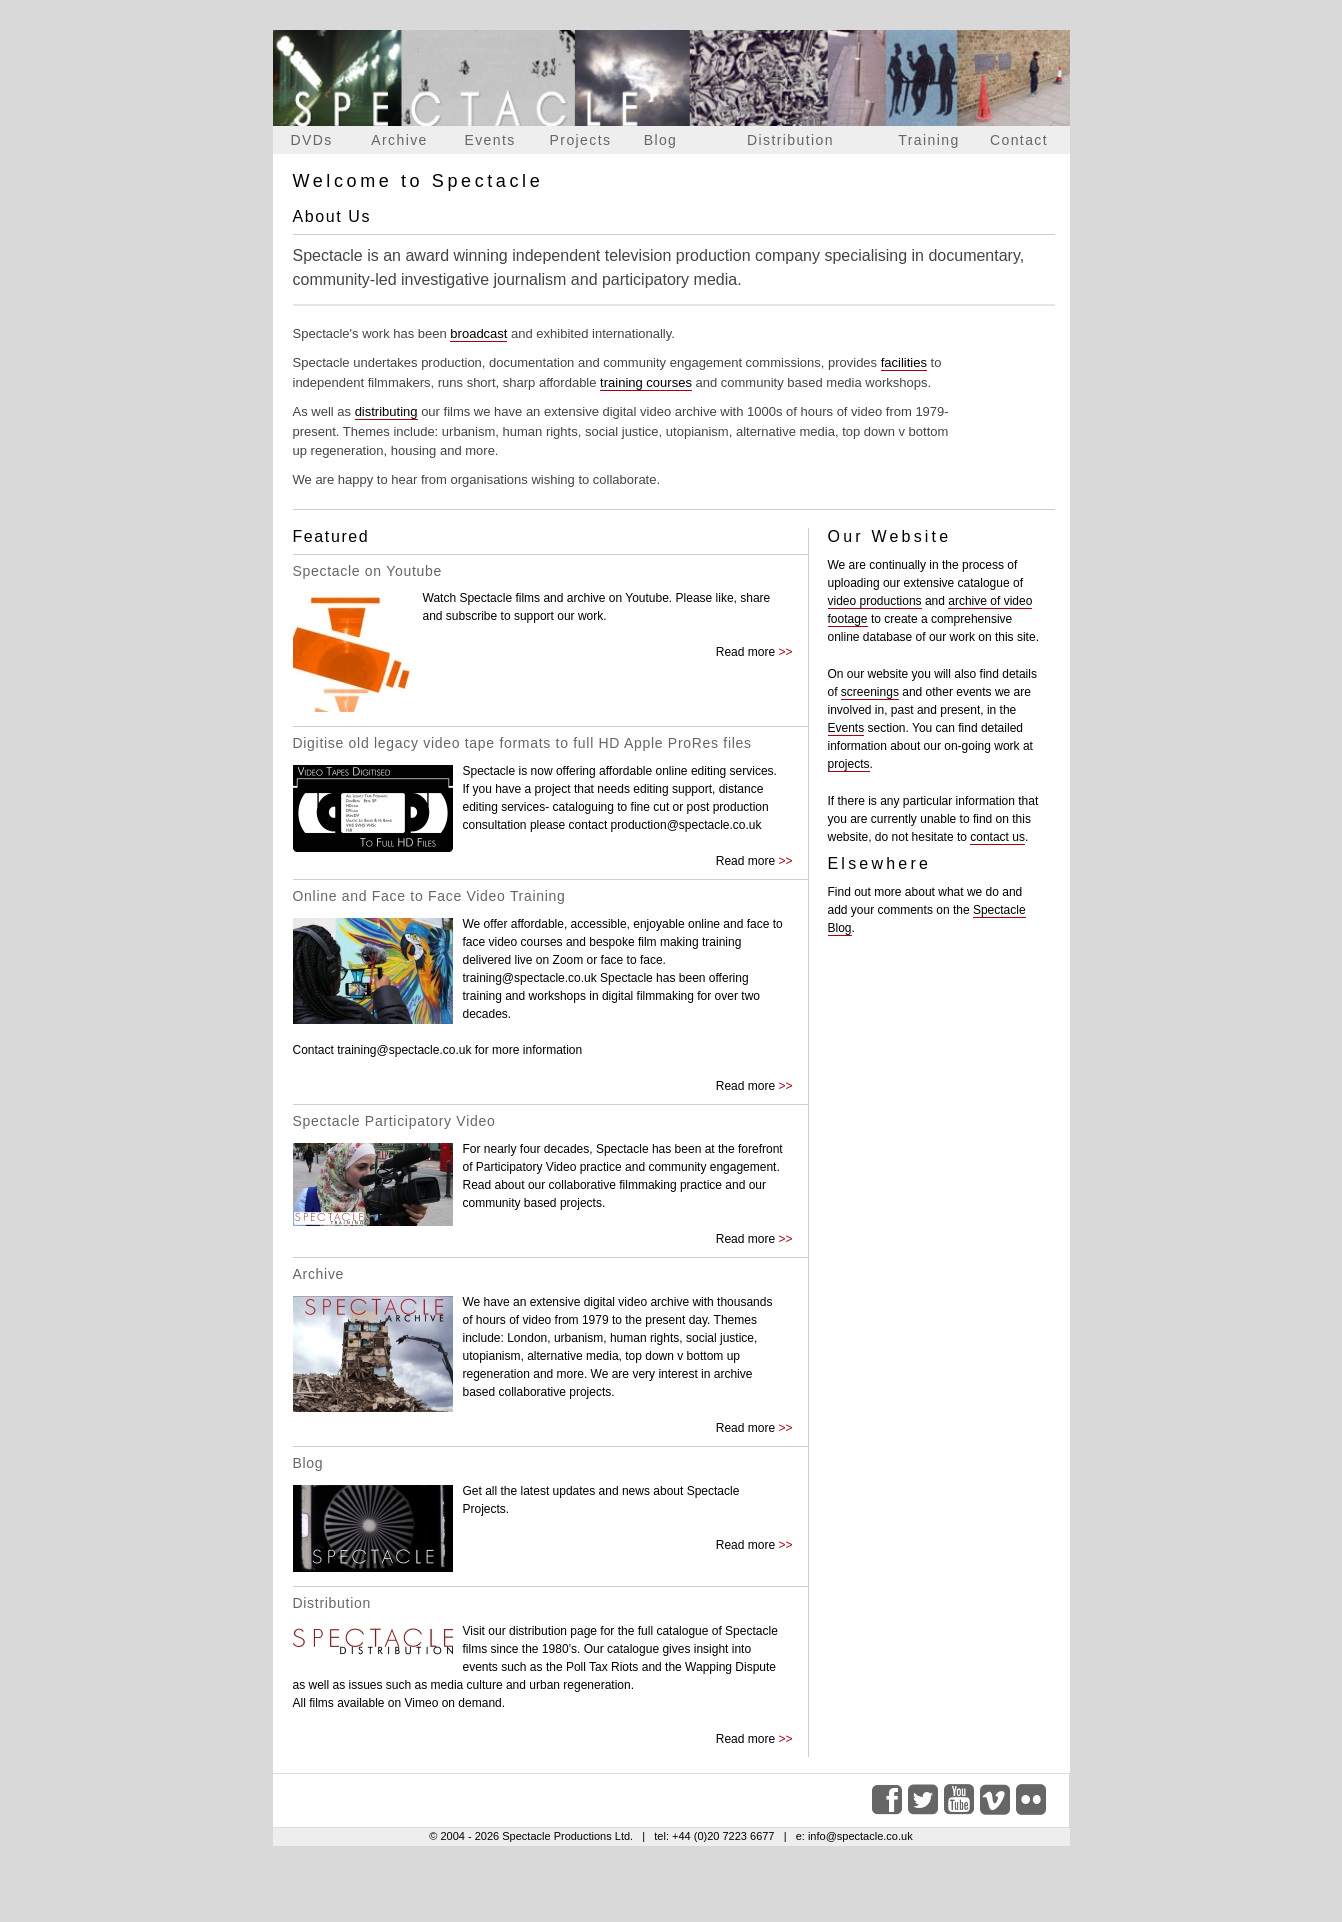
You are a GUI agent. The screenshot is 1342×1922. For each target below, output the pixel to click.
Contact (1019, 140)
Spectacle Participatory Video (394, 1121)
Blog (661, 140)
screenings (870, 692)
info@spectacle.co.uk (860, 1836)
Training (928, 140)
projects (849, 764)
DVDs (311, 140)
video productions (875, 601)
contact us (997, 837)
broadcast (478, 333)
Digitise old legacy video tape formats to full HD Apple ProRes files (522, 743)
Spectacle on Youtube (367, 571)
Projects (581, 140)
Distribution (790, 140)
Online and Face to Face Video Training (429, 896)
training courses (646, 382)
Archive (399, 140)
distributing (386, 411)
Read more (745, 652)
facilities (904, 362)
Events (489, 140)
